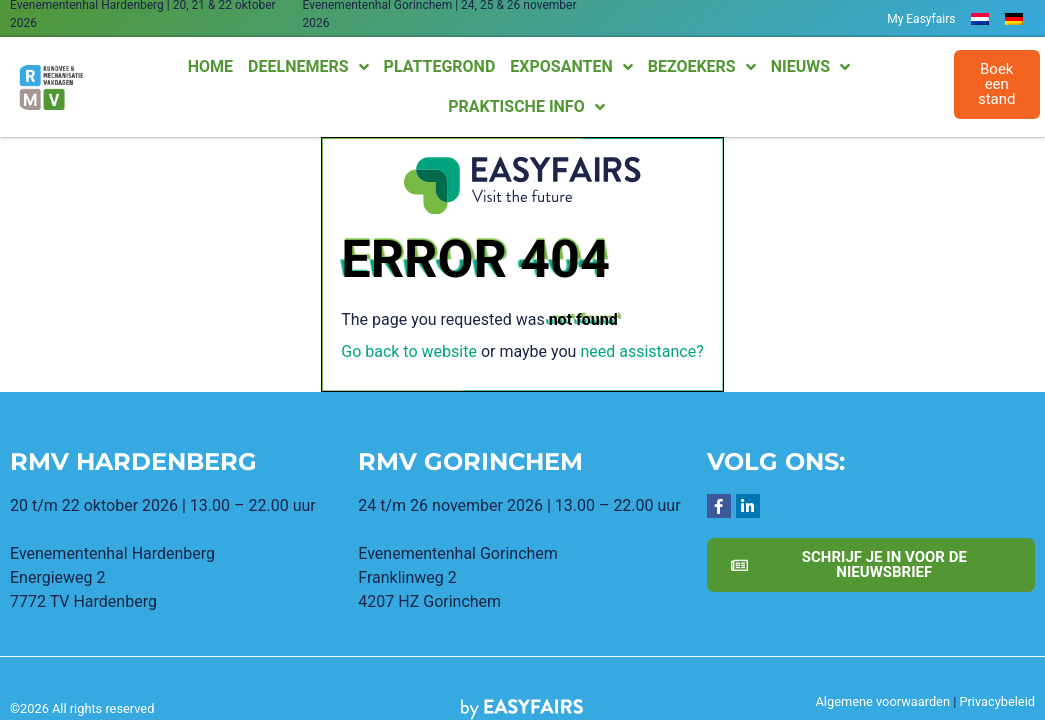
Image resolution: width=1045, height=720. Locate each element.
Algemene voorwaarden (883, 701)
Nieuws (810, 67)
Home (210, 66)
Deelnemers (308, 67)
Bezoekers (702, 67)
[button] (997, 84)
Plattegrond (440, 66)
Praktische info (526, 107)
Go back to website (409, 351)
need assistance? (641, 351)
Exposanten (571, 67)
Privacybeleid (997, 701)
